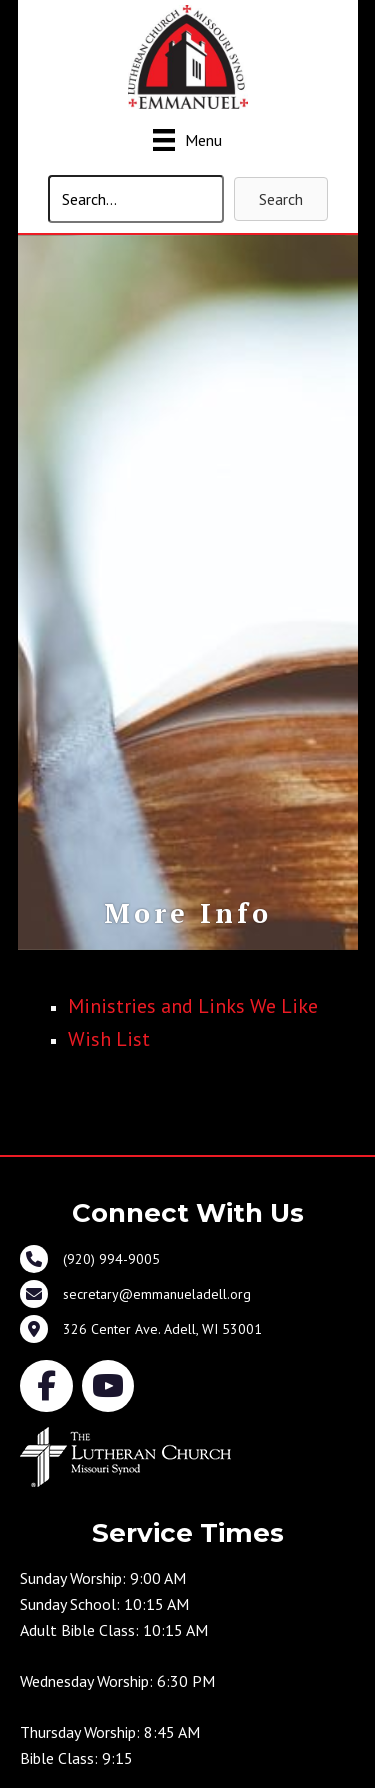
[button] (281, 199)
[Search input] (136, 199)
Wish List (109, 1039)
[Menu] (187, 139)
